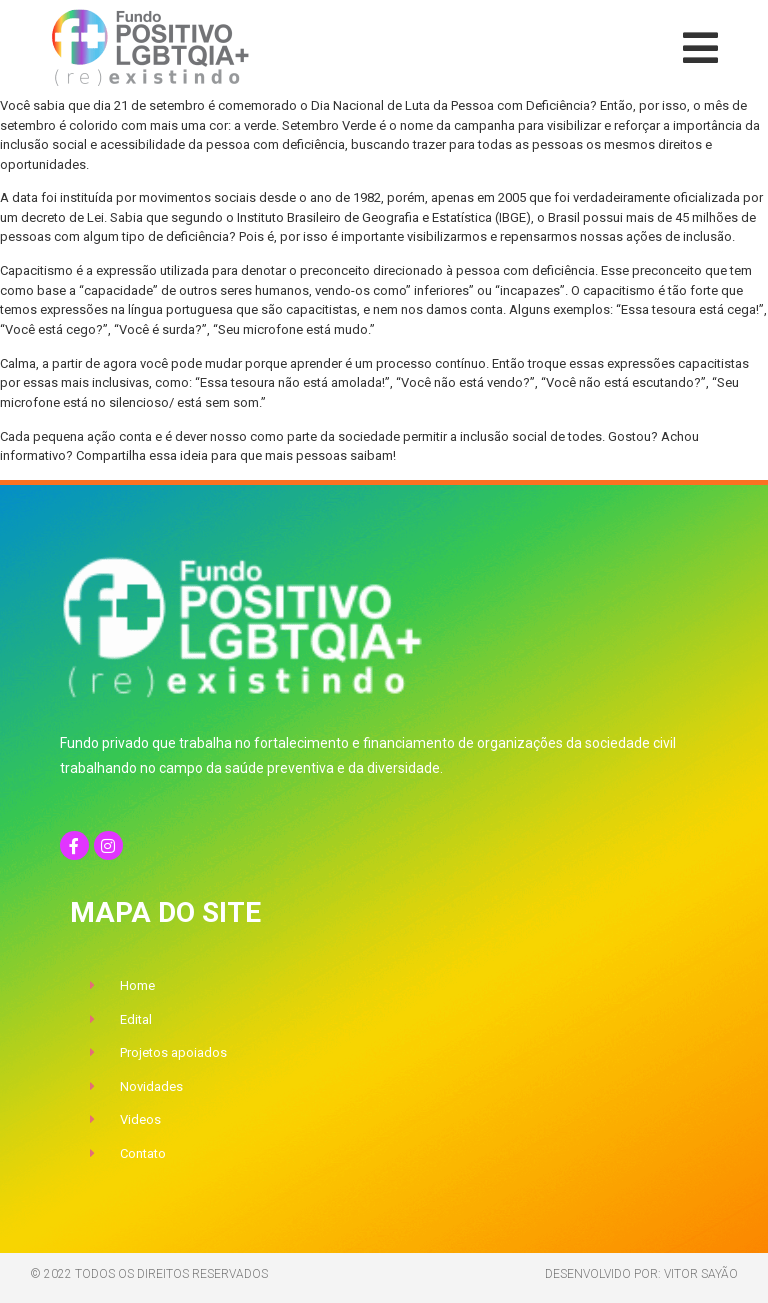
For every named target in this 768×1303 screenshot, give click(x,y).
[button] (700, 48)
